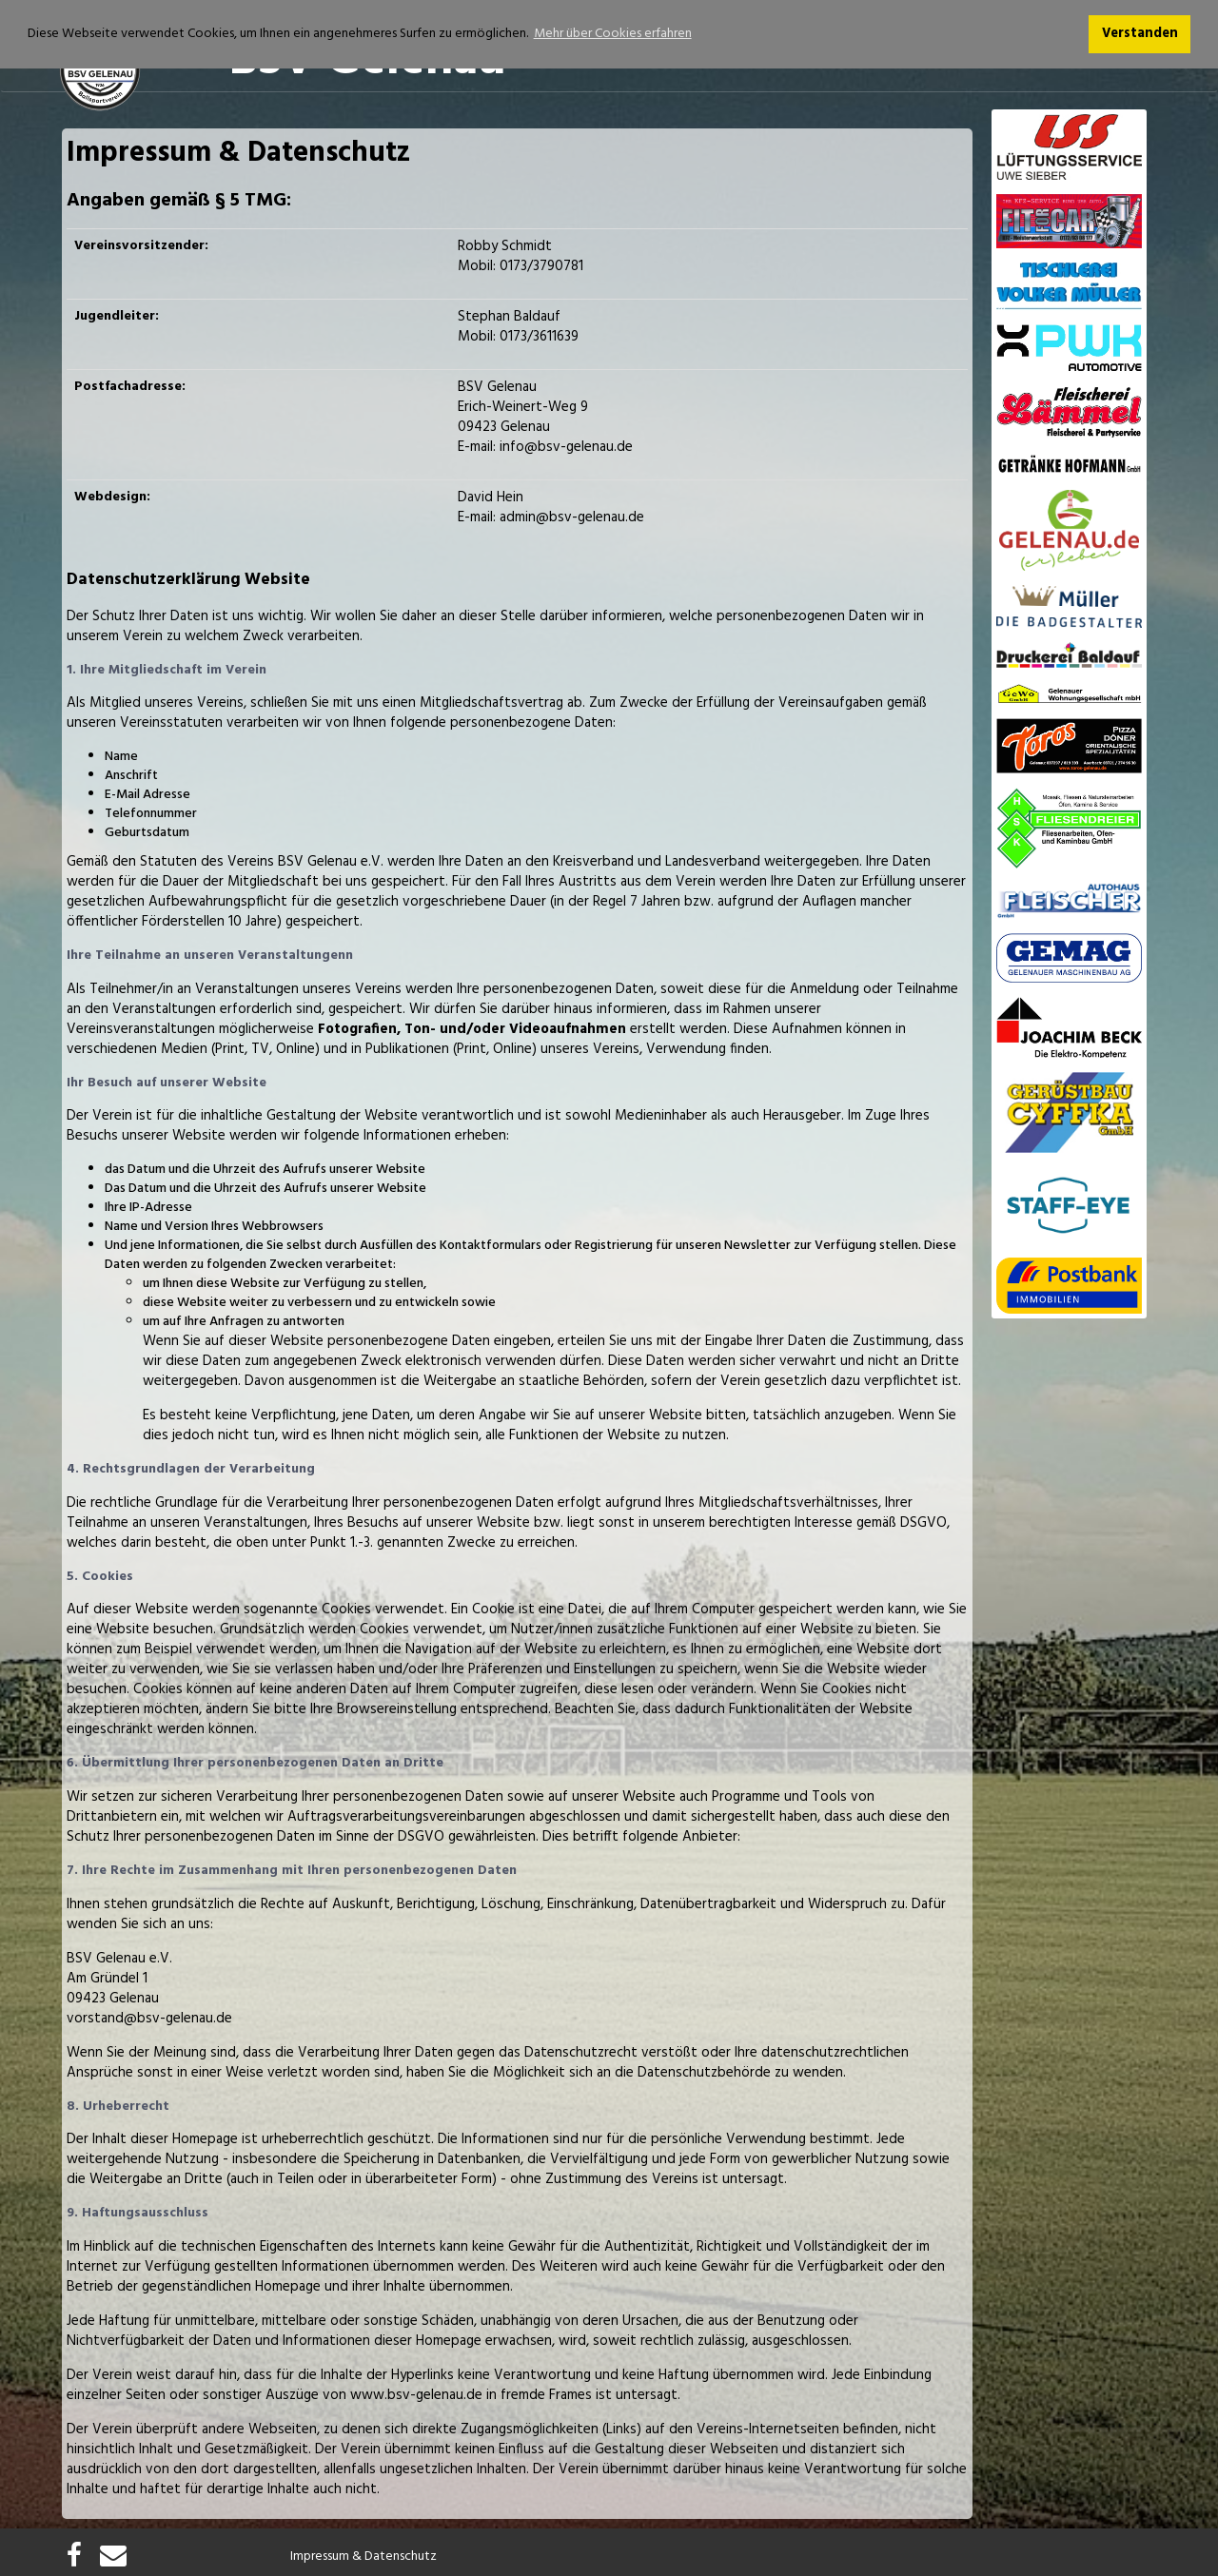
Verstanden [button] (1140, 34)
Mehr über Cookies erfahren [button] (613, 34)
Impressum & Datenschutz (363, 2556)
